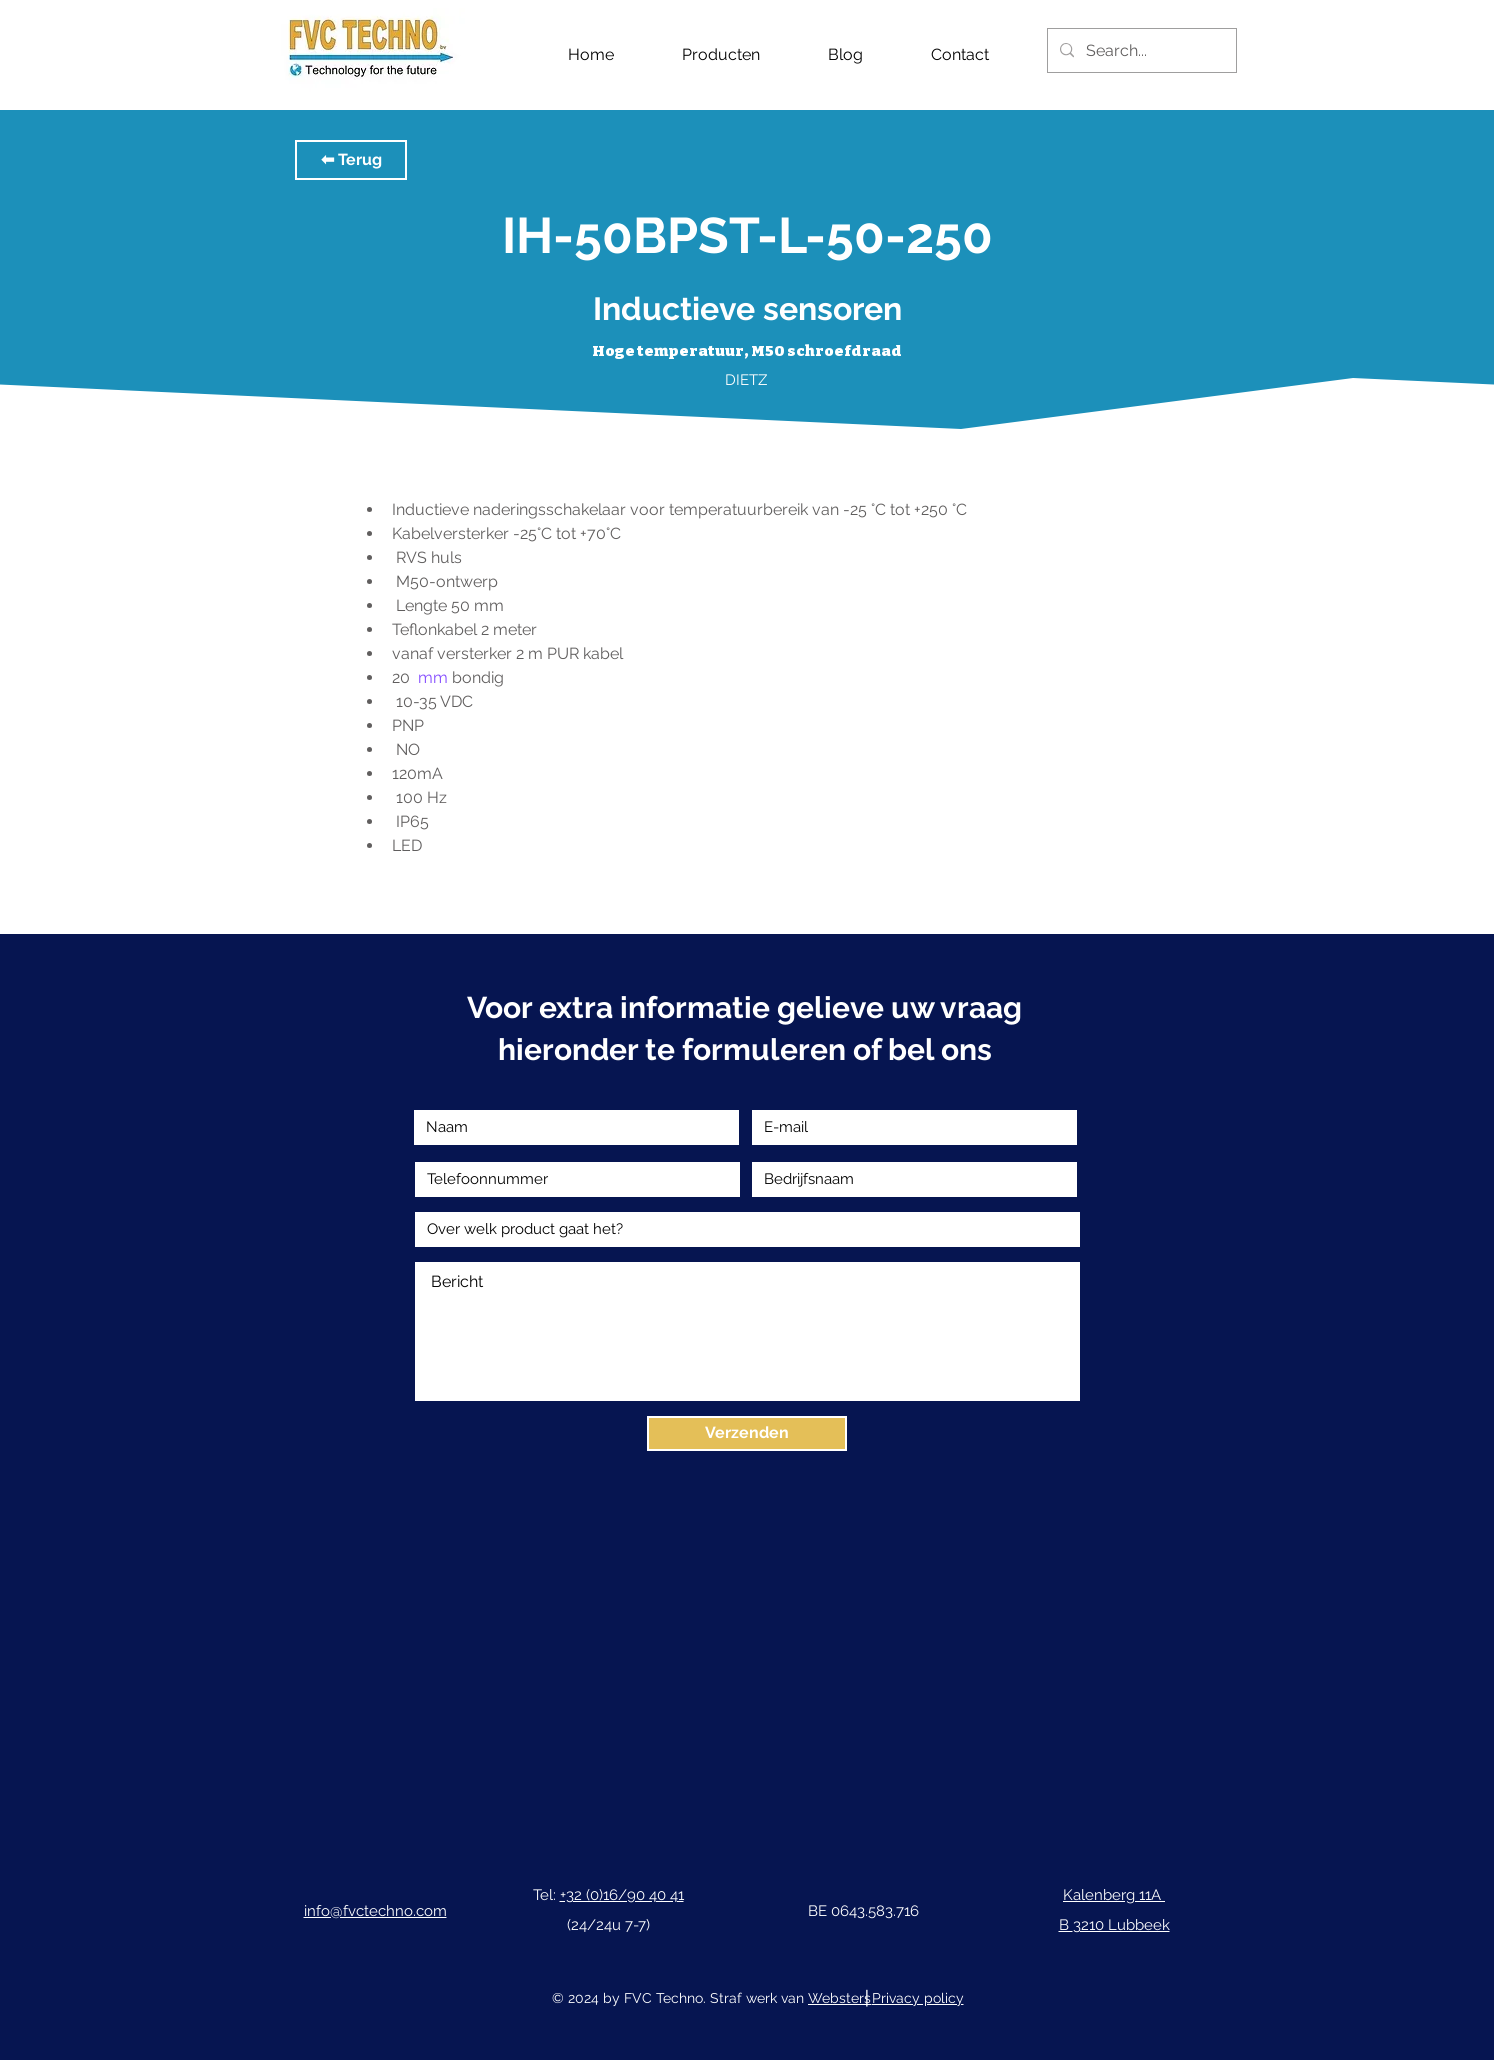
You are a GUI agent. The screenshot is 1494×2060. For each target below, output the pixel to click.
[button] (351, 160)
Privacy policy (918, 1998)
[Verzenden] (747, 1433)
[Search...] (1140, 50)
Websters (839, 1998)
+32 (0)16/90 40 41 (622, 1895)
